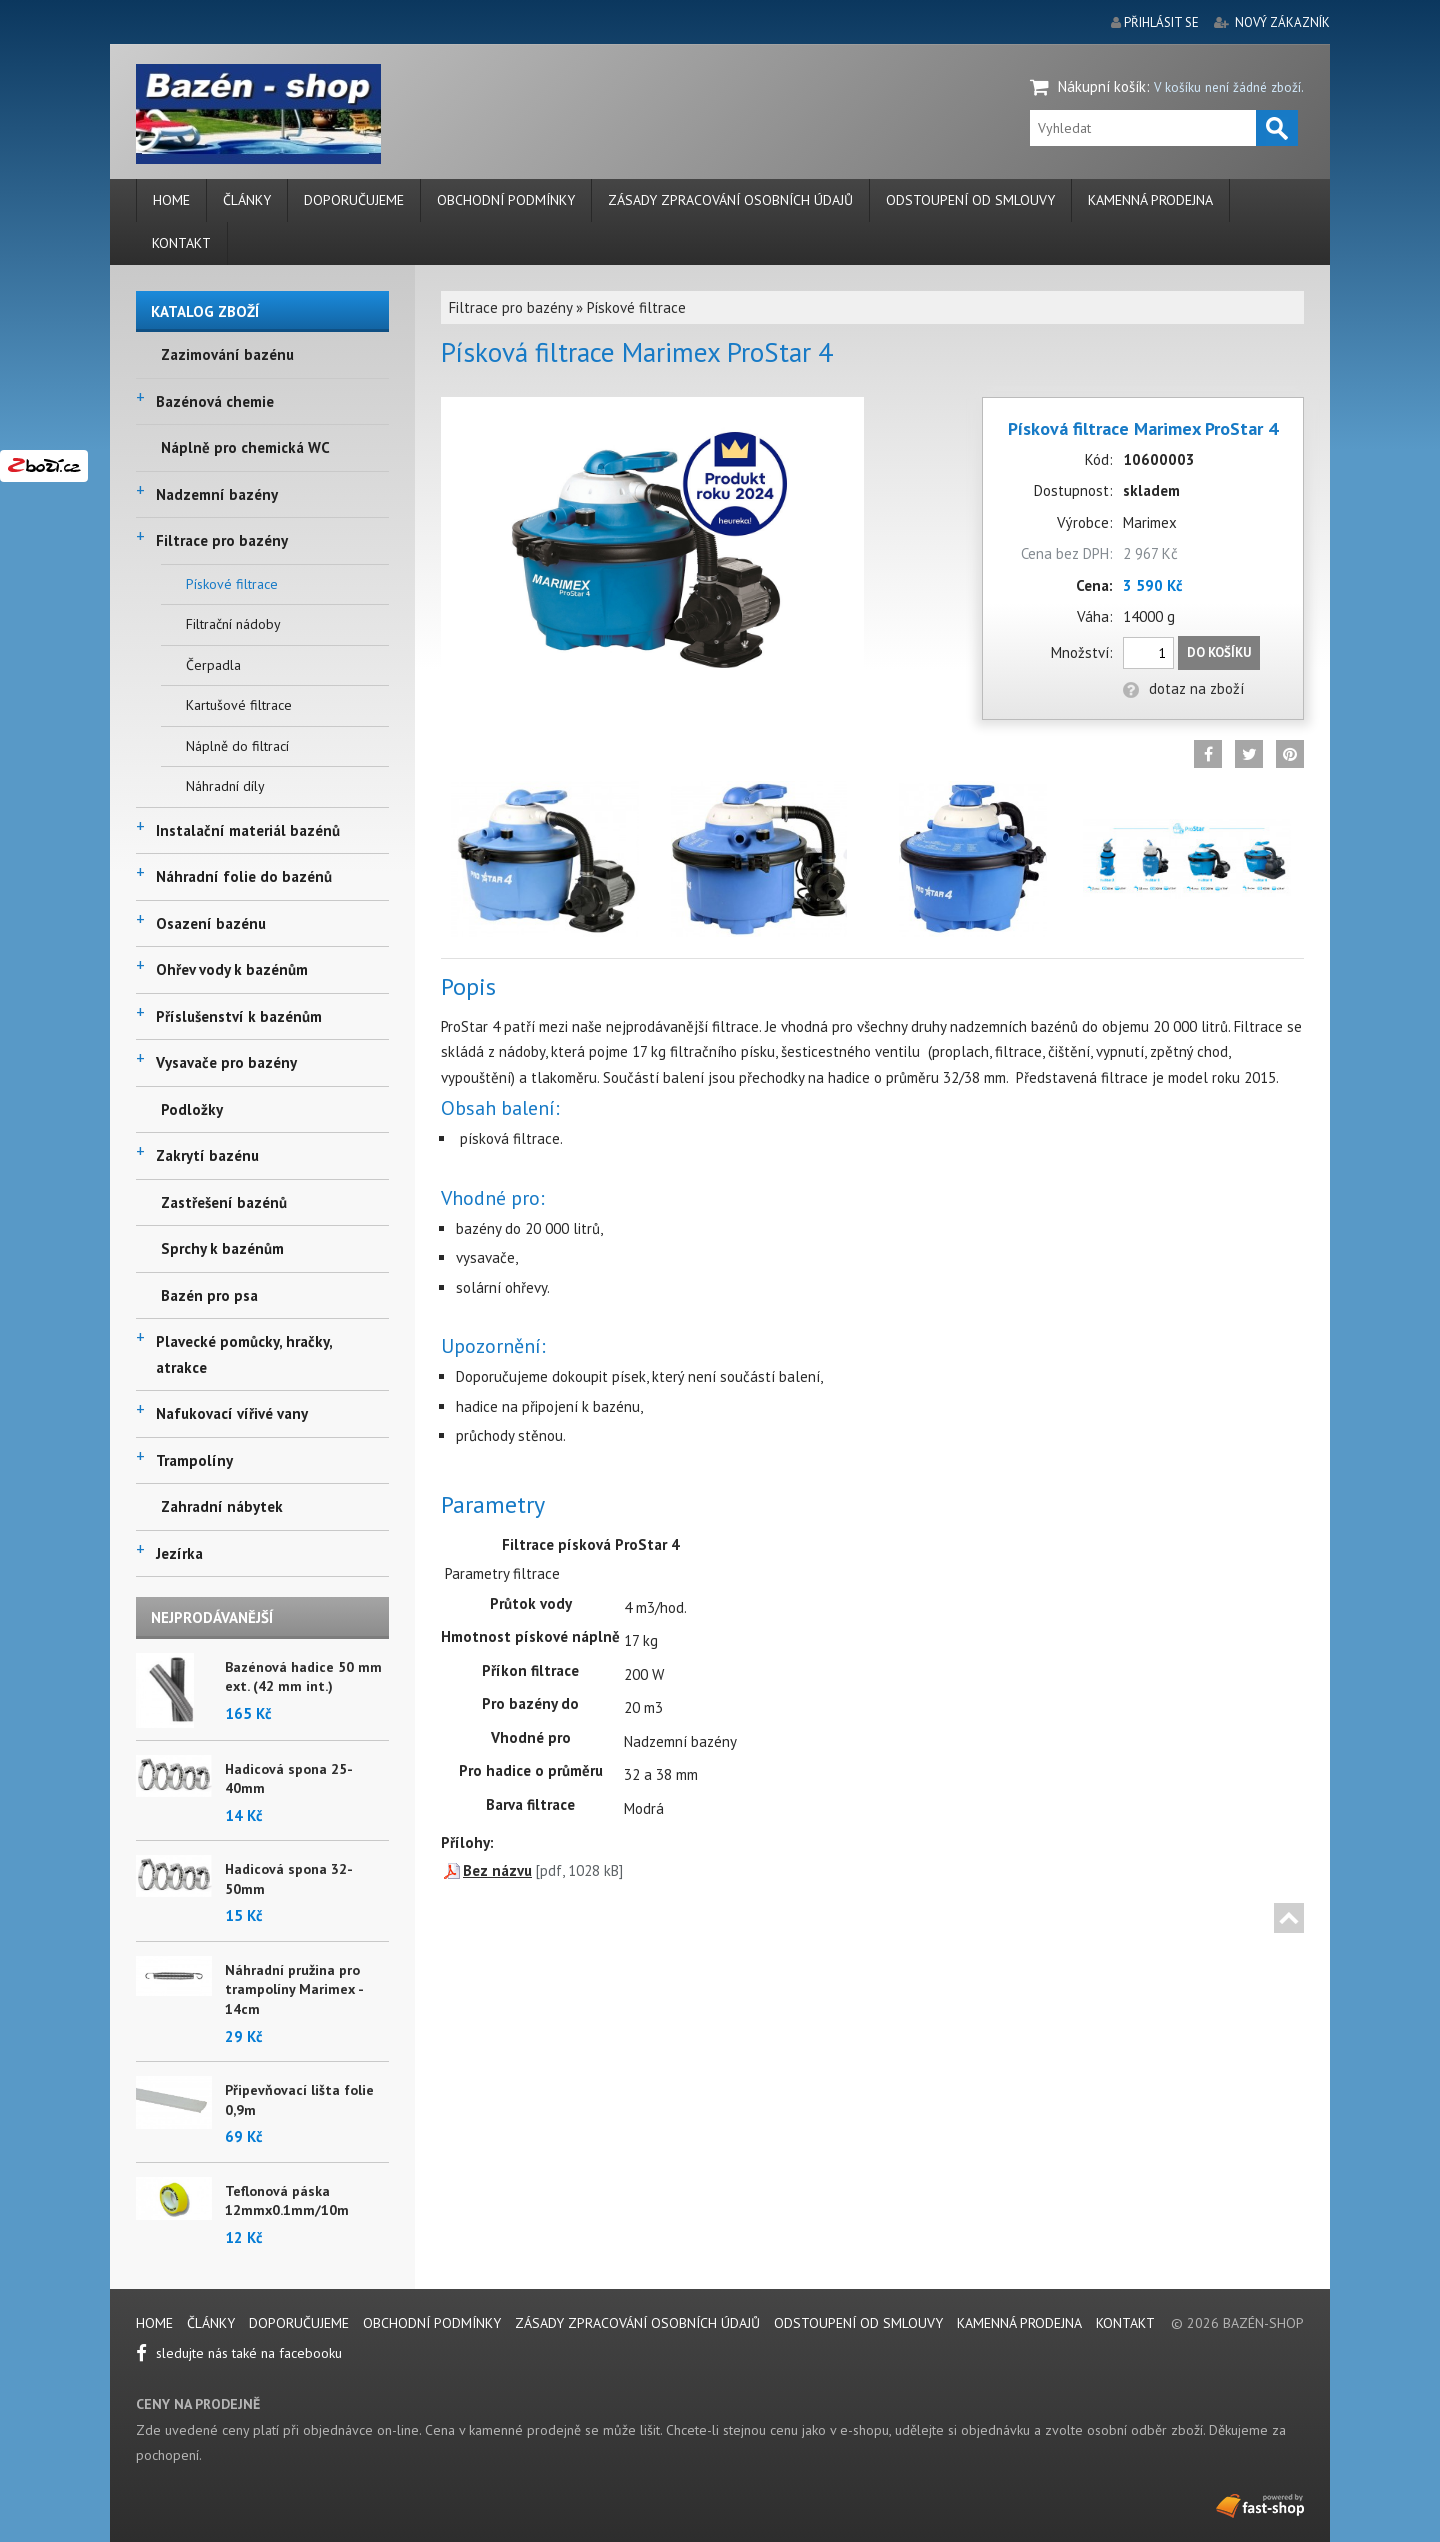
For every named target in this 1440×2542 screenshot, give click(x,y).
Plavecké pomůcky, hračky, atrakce (244, 1354)
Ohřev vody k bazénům (232, 969)
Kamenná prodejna (1150, 200)
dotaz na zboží (1183, 688)
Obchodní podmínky (506, 200)
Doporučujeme (354, 200)
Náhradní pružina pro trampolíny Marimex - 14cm (294, 1989)
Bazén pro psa (209, 1295)
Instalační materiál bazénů (248, 830)
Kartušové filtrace (239, 705)
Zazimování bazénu (227, 354)
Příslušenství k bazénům (239, 1016)
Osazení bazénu (211, 923)
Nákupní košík (1102, 86)
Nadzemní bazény (217, 494)
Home (171, 200)
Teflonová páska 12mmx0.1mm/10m (287, 2201)
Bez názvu (497, 1870)
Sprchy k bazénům (222, 1248)
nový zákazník (1282, 22)
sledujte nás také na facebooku (239, 2353)
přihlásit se (1161, 22)
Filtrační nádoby (233, 624)
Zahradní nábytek (222, 1506)
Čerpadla (213, 665)
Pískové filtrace (232, 584)
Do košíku (1219, 652)
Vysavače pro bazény (226, 1062)
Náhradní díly (225, 786)
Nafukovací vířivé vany (232, 1413)
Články (247, 200)
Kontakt (181, 243)
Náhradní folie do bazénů (244, 876)
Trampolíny (194, 1460)
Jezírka (179, 1553)
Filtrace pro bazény (222, 540)
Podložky (192, 1109)
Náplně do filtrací (237, 746)
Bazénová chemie (215, 401)
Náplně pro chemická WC (245, 447)
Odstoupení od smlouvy (970, 200)
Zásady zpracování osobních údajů (730, 200)
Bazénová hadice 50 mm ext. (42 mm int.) (303, 1677)
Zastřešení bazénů (224, 1202)
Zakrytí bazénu (207, 1155)
